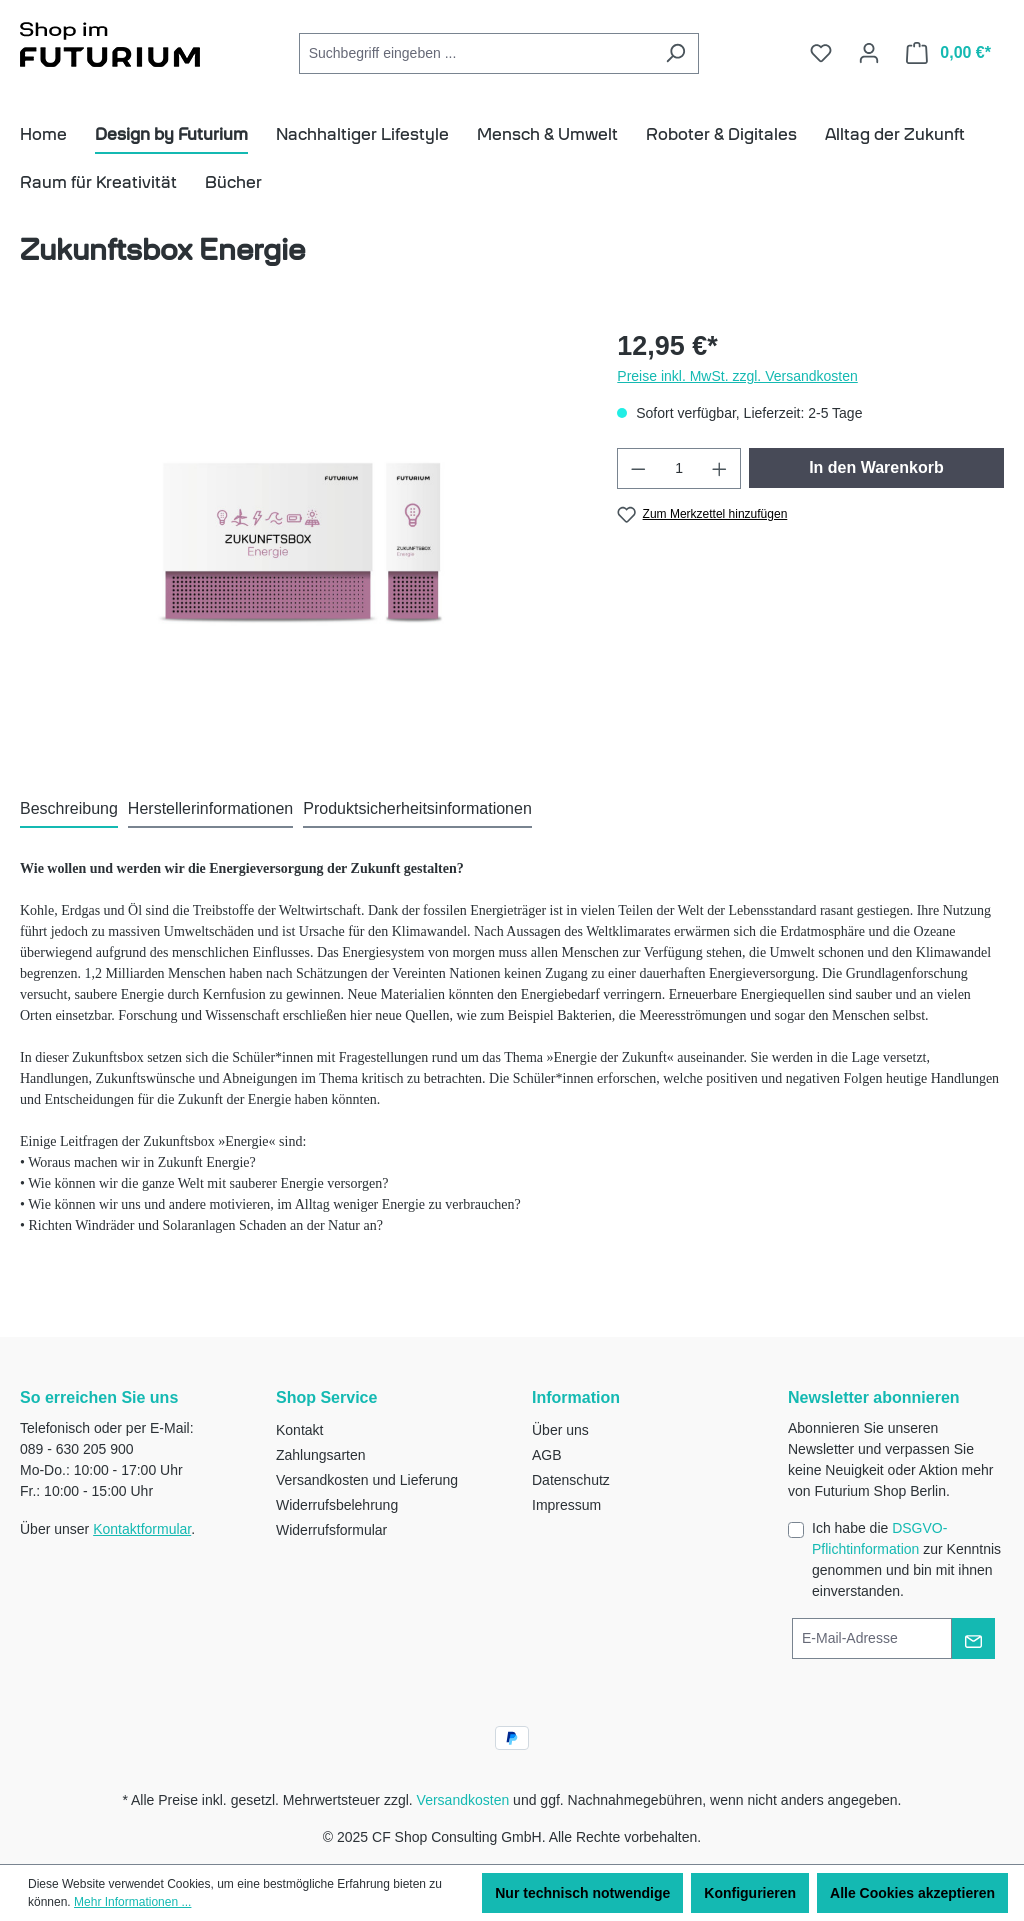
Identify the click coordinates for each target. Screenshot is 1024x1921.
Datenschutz (571, 1480)
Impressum (566, 1505)
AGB (547, 1455)
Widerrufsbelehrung (337, 1505)
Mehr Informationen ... (132, 1902)
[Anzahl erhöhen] (720, 468)
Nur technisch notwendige (582, 1893)
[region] (298, 541)
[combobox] (476, 53)
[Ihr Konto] (869, 53)
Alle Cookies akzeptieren (912, 1893)
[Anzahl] (679, 468)
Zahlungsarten (321, 1455)
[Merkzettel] (821, 53)
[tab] (69, 810)
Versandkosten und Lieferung (367, 1480)
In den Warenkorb (876, 467)
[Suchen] (675, 53)
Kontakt (299, 1430)
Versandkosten (463, 1800)
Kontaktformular (142, 1529)
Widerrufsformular (331, 1530)
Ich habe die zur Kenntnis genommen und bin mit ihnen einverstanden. (906, 1559)
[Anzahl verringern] (638, 468)
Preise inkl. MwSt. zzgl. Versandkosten (737, 376)
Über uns (560, 1430)
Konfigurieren (750, 1893)
